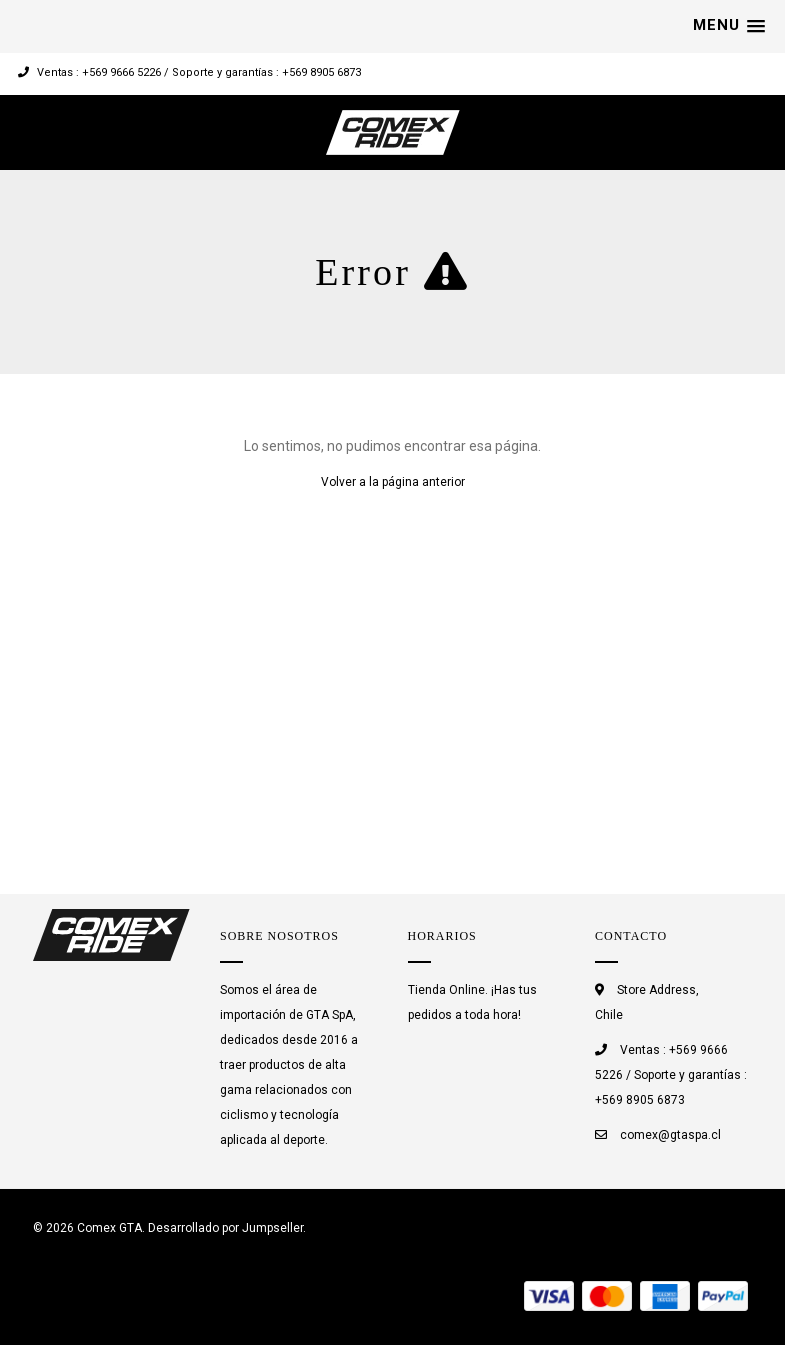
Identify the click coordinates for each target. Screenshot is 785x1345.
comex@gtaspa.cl (670, 1135)
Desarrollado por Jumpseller (225, 1228)
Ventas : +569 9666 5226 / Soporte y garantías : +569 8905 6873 (189, 72)
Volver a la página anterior (393, 482)
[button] (729, 26)
